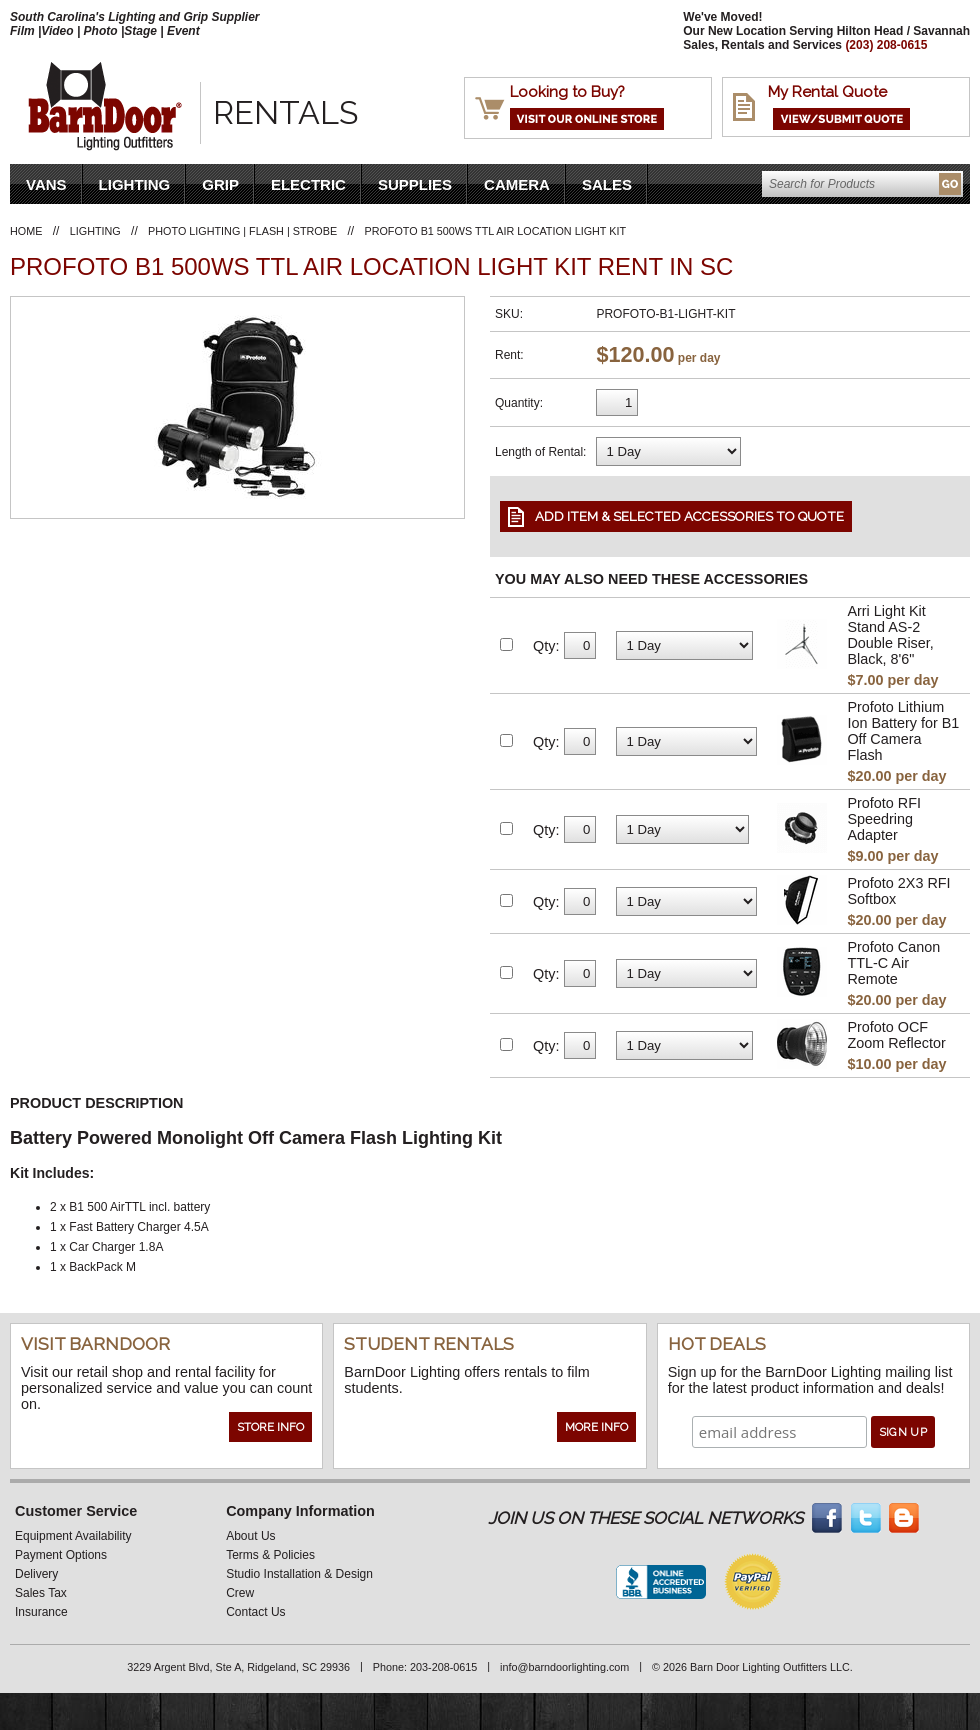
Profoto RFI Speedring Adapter (884, 819)
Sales (607, 184)
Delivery (36, 1574)
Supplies (415, 184)
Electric (308, 184)
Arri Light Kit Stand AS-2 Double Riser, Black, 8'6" (890, 635)
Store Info (270, 1427)
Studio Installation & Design (299, 1574)
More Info (596, 1427)
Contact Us (255, 1612)
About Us (250, 1536)
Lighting (135, 184)
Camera (517, 184)
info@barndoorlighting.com (564, 1667)
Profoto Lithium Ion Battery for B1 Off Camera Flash (903, 731)
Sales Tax (41, 1593)
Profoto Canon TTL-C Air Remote (893, 963)
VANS (46, 184)
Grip (220, 184)
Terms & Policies (270, 1555)
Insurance (41, 1612)
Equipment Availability (73, 1536)
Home (26, 231)
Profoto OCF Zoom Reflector (896, 1035)
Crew (240, 1593)
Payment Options (61, 1555)
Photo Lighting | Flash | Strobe (242, 231)
